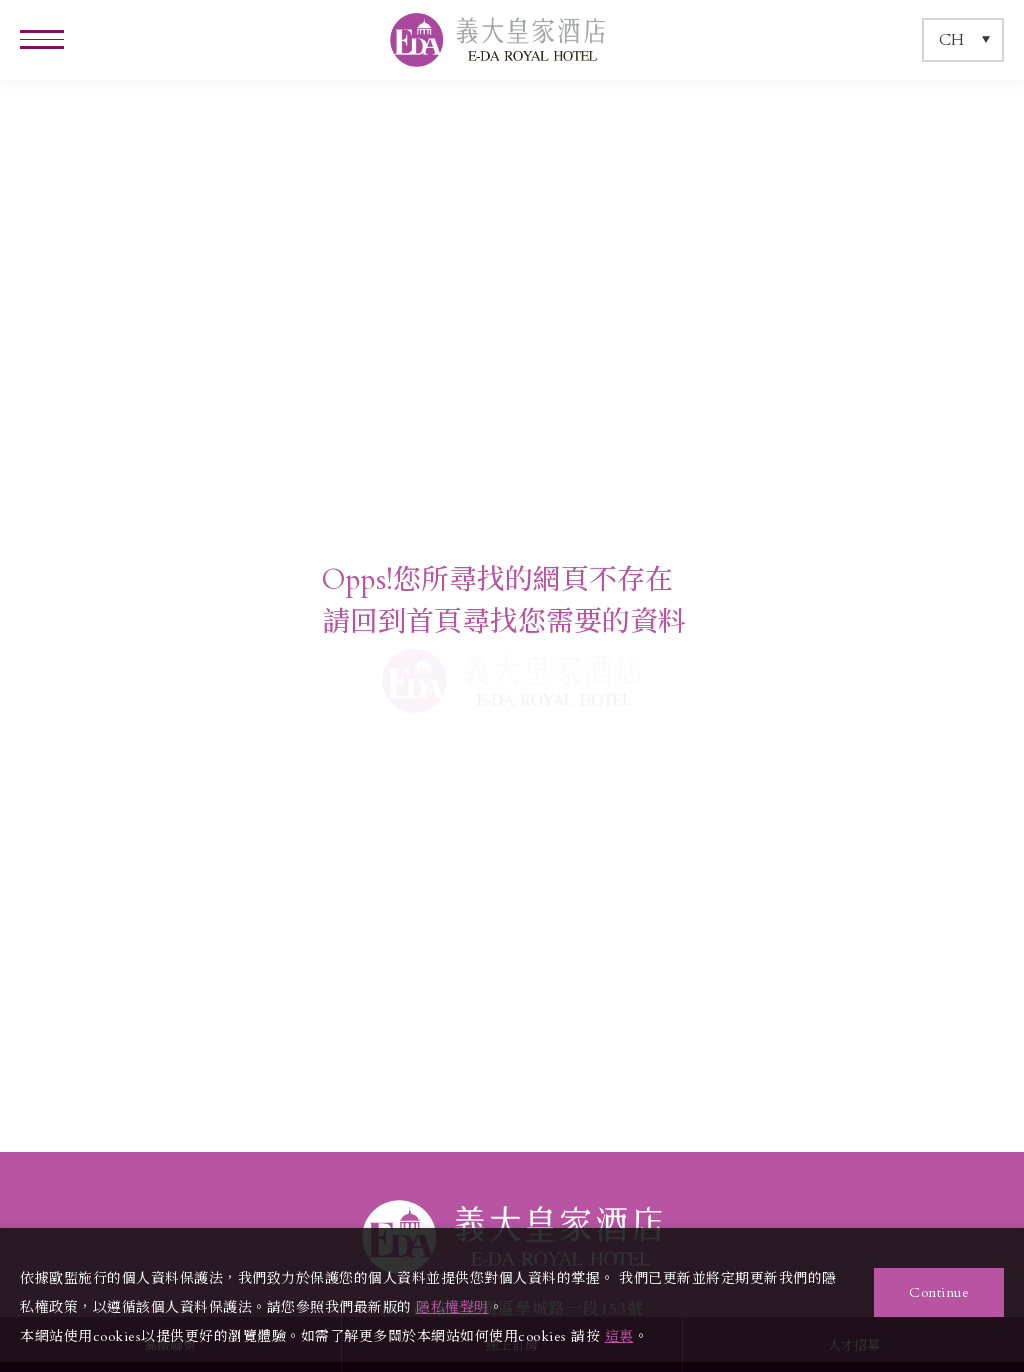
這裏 (619, 1336)
